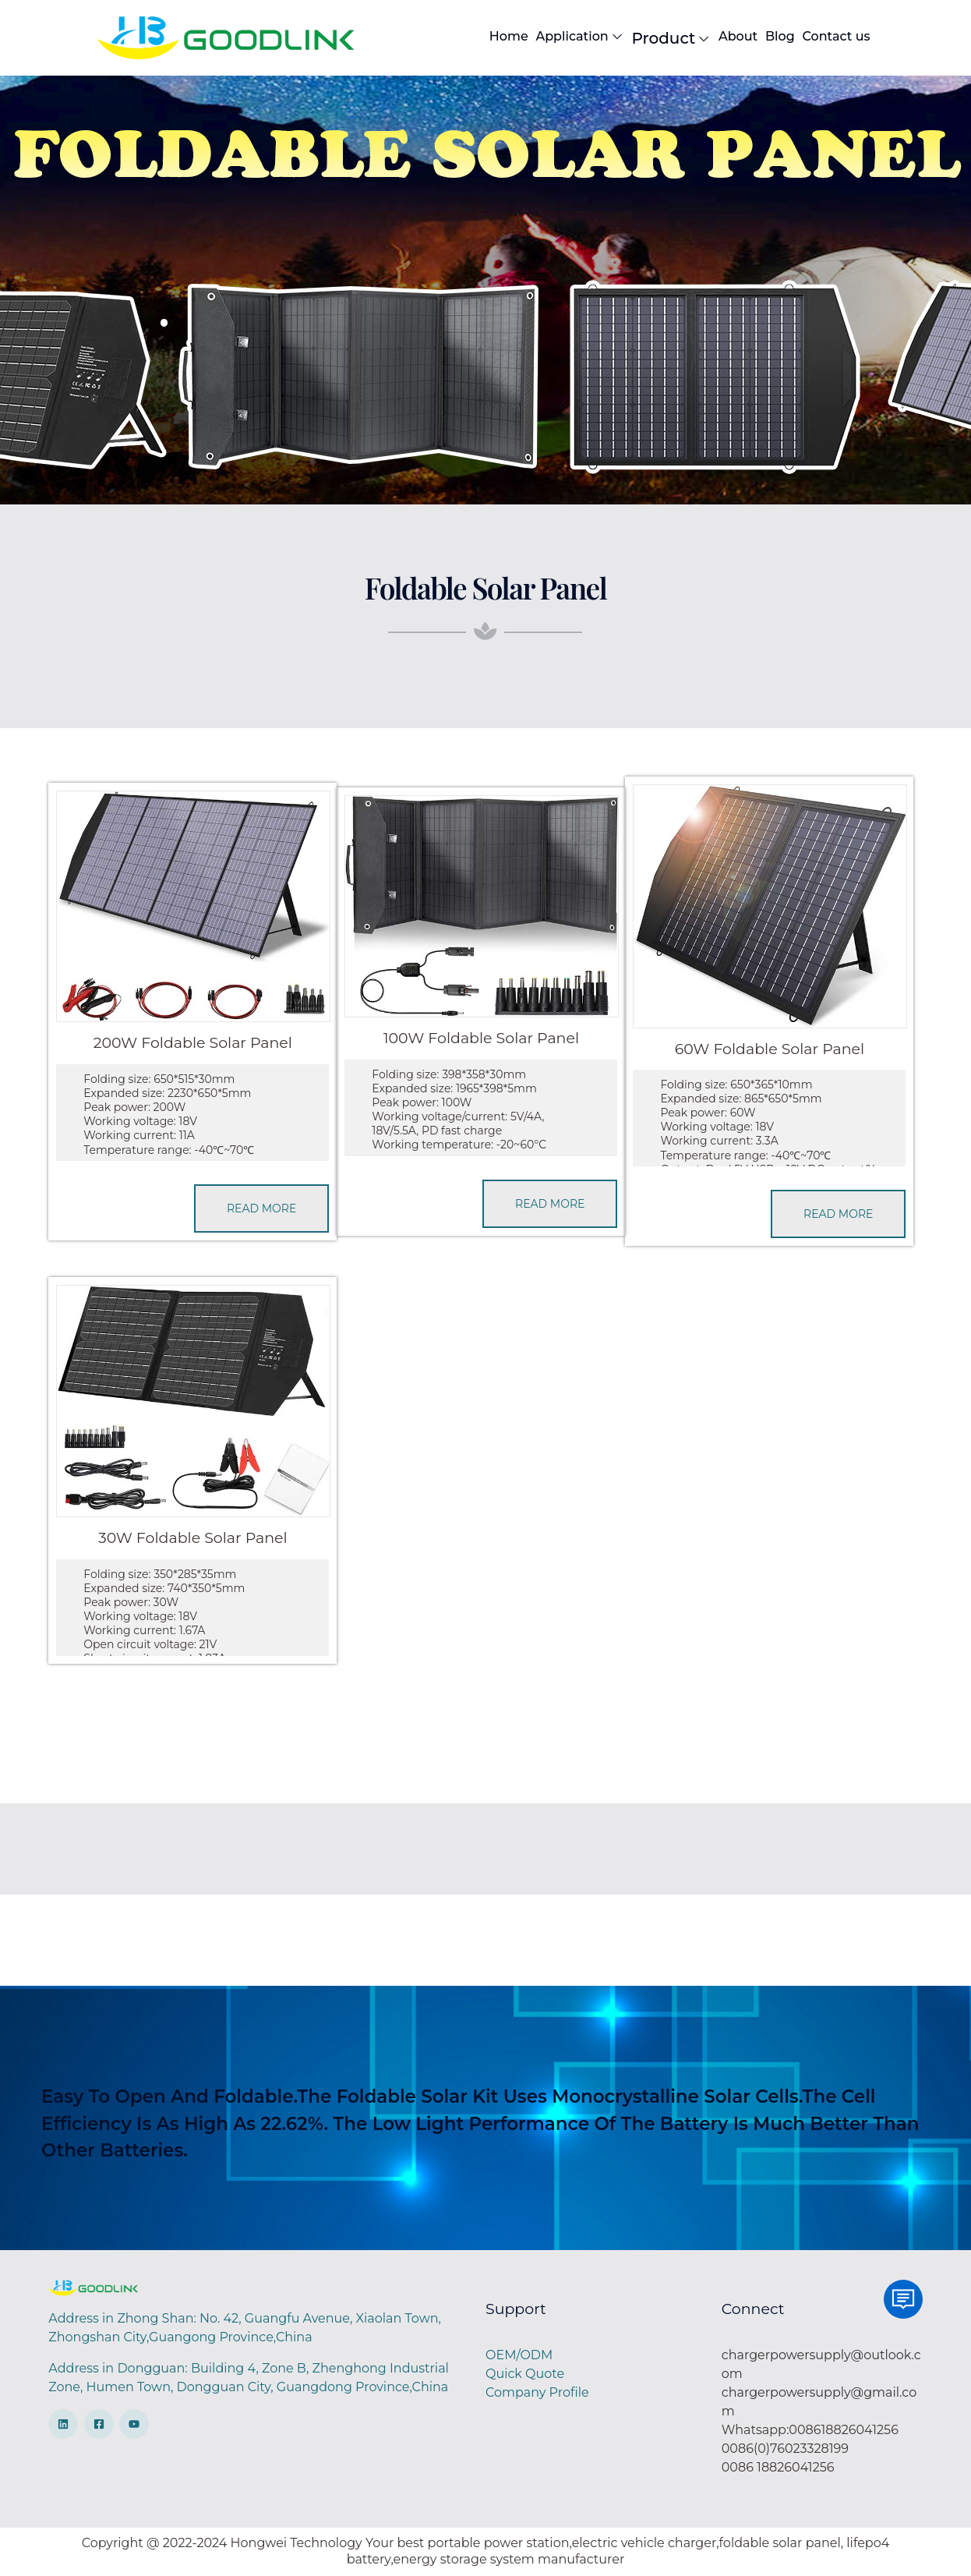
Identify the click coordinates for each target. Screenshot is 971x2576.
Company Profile (537, 2392)
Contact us (836, 36)
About (738, 36)
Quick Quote (525, 2373)
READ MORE (261, 1208)
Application (579, 36)
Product (671, 38)
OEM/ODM (519, 2355)
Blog (780, 36)
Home (508, 36)
